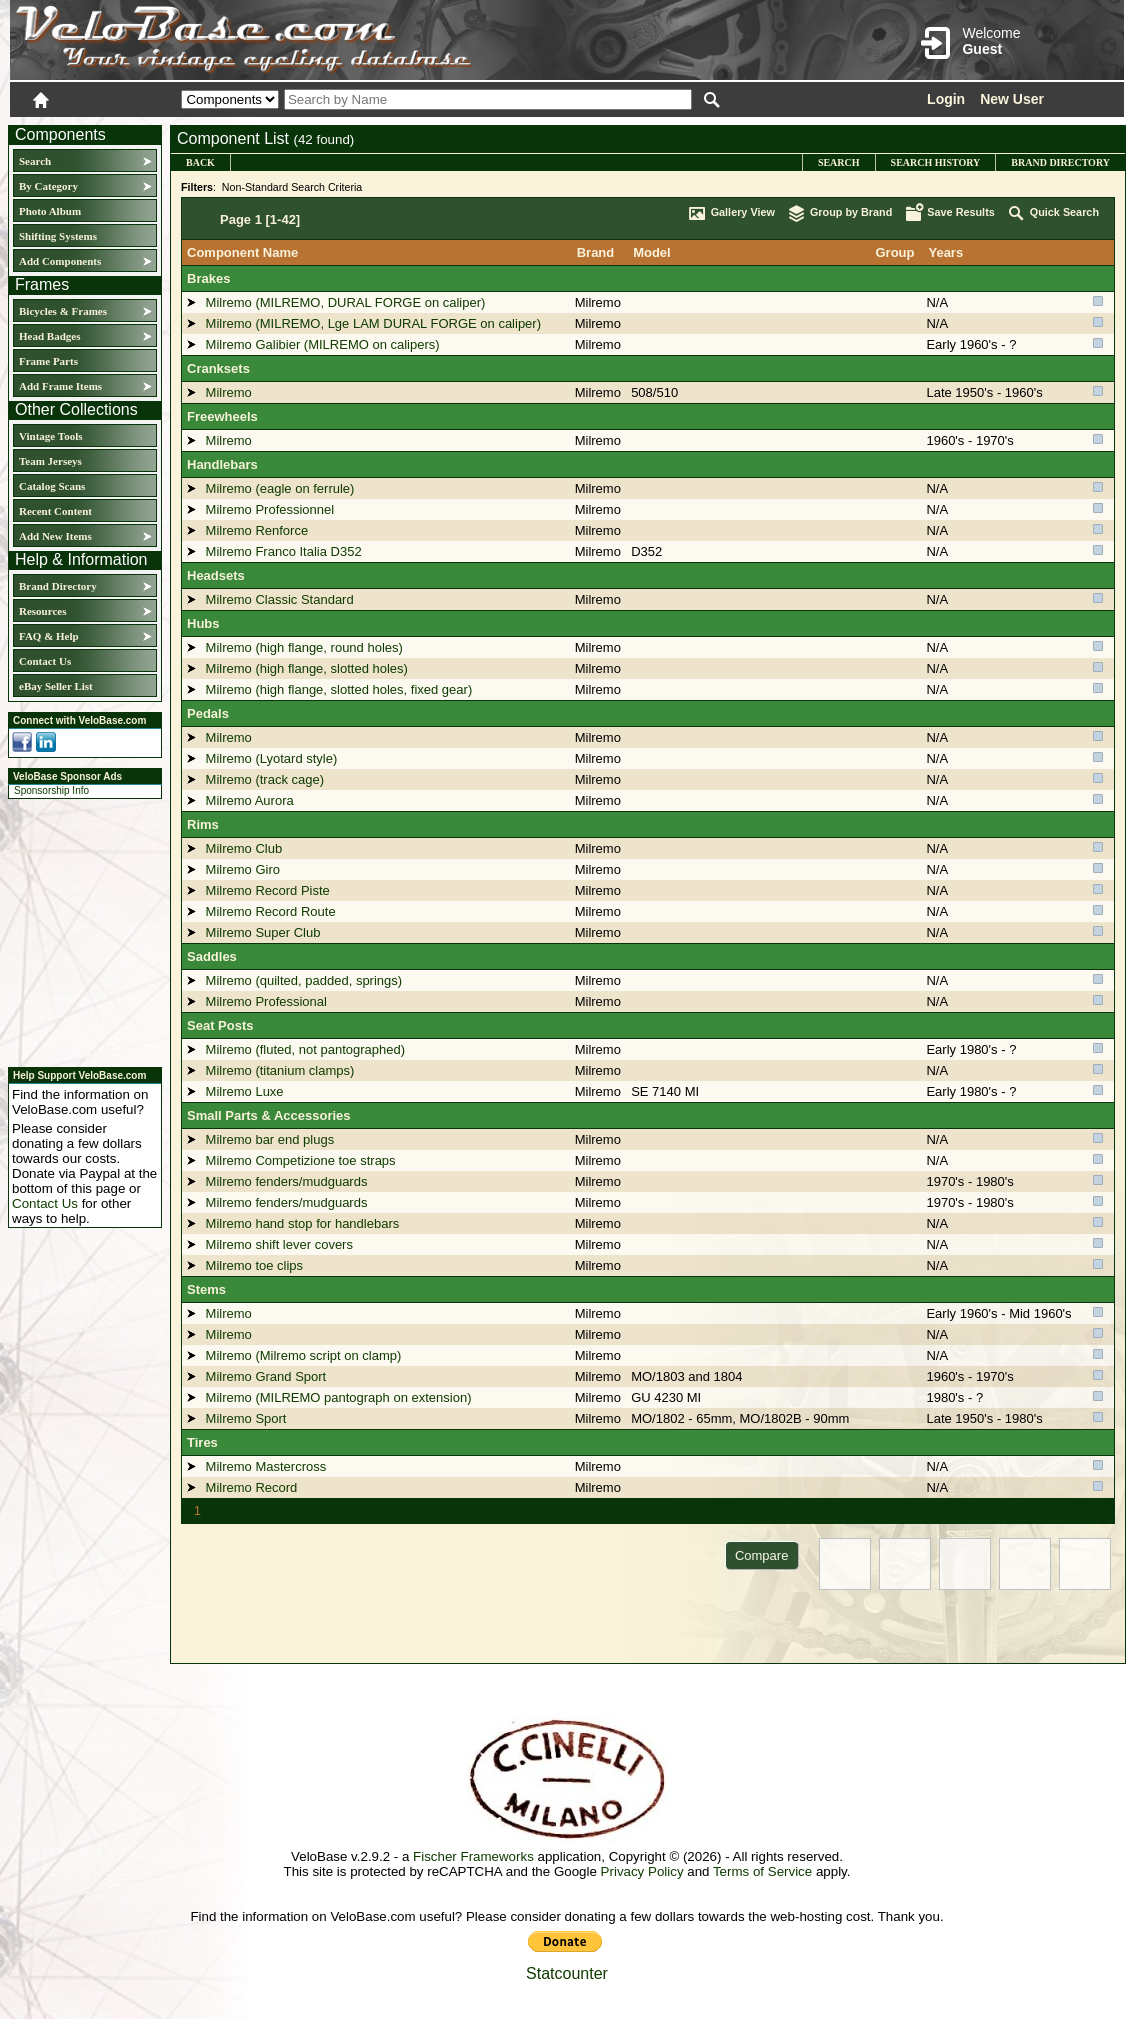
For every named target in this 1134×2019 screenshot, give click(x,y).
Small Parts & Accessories (269, 1115)
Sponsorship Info (51, 790)
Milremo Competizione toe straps (301, 1160)
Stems (206, 1289)
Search (35, 161)
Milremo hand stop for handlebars (303, 1223)
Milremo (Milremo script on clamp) (304, 1355)
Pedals (208, 713)
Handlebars (222, 464)
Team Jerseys (50, 461)
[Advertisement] (79, 930)
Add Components (60, 261)
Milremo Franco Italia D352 (284, 551)
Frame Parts (48, 361)
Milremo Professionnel (270, 509)
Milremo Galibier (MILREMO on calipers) (323, 344)
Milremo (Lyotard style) (272, 758)
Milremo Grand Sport (266, 1376)
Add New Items (55, 536)
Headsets (216, 575)
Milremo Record (252, 1487)
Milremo (598, 302)
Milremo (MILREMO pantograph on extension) (339, 1397)
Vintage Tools (50, 436)
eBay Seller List (56, 686)
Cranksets (218, 368)
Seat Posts (220, 1025)
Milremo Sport (246, 1418)
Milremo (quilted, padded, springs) (304, 980)
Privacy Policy (642, 1871)
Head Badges (49, 336)
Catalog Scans (52, 486)
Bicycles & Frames (64, 311)
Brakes (208, 278)
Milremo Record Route (271, 911)
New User (1012, 99)
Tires (202, 1442)
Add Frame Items (60, 386)
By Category (48, 186)
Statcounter (567, 1973)
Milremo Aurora (250, 800)
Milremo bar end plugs (270, 1139)
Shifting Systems (58, 236)
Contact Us (45, 661)
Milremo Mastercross (266, 1466)
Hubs (203, 623)
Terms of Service (762, 1871)
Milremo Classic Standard (280, 599)
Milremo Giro (243, 869)
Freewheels (222, 416)
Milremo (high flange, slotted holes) (307, 668)
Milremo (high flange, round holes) (304, 647)
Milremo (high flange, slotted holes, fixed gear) (339, 689)
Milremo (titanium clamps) (280, 1070)
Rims (203, 824)
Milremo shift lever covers (279, 1244)
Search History (936, 162)
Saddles (212, 956)
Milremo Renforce (257, 530)
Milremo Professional (266, 1001)
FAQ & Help (49, 636)
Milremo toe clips (255, 1265)
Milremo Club (244, 848)
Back (200, 162)
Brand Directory (58, 586)
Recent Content (55, 511)
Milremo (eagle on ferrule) (280, 488)
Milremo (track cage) (265, 779)
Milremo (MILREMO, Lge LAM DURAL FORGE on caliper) (373, 323)
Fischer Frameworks (473, 1856)
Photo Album (50, 211)
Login (946, 99)
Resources (42, 611)
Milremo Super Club (263, 932)
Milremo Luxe (245, 1091)
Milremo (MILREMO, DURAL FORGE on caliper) (346, 302)
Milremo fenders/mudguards (287, 1181)
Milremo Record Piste (268, 890)
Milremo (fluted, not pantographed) (305, 1049)
